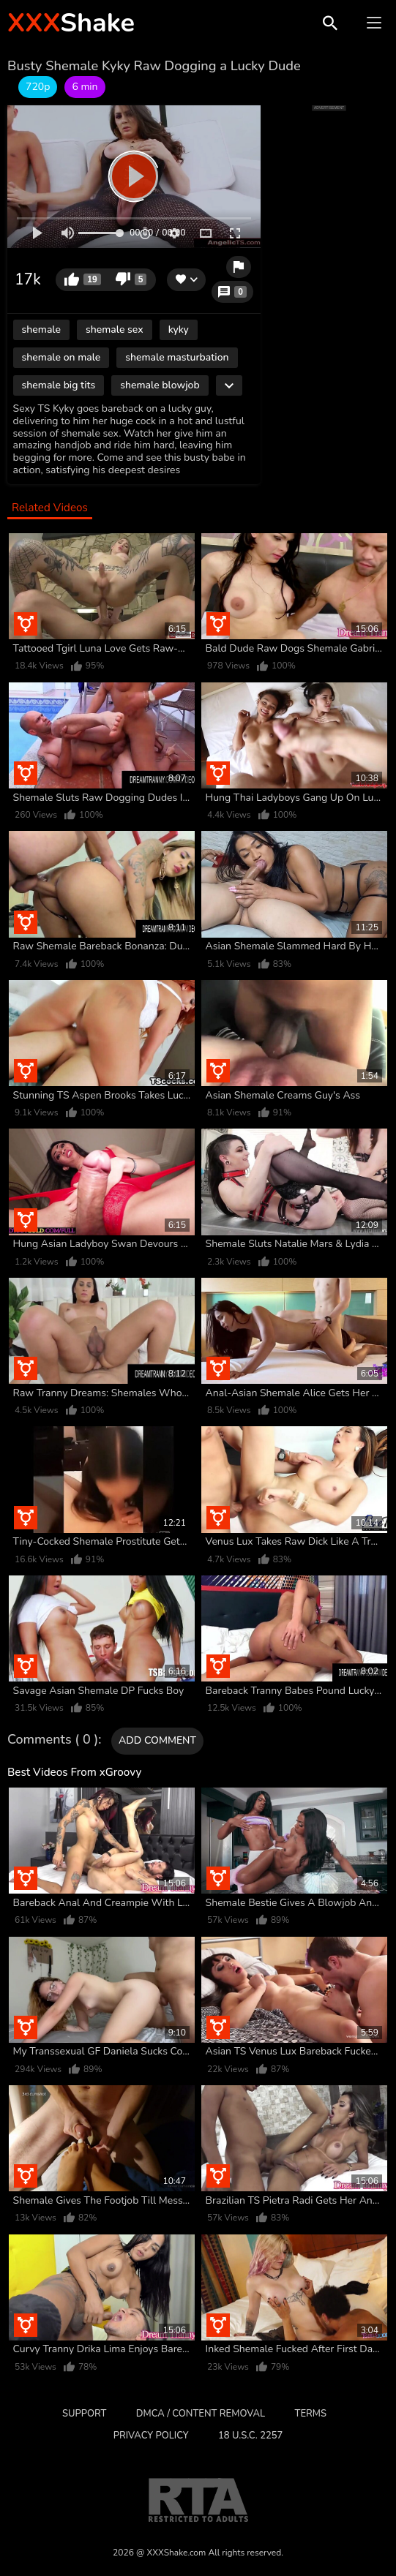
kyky (178, 329)
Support (84, 2413)
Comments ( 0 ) (52, 1740)
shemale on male (61, 357)
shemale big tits (59, 385)
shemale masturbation (176, 357)
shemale (41, 329)
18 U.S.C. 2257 (250, 2435)
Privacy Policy (151, 2435)
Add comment (157, 1740)
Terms (310, 2413)
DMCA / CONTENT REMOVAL (200, 2413)
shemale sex (114, 329)
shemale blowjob (159, 385)
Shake (71, 23)
